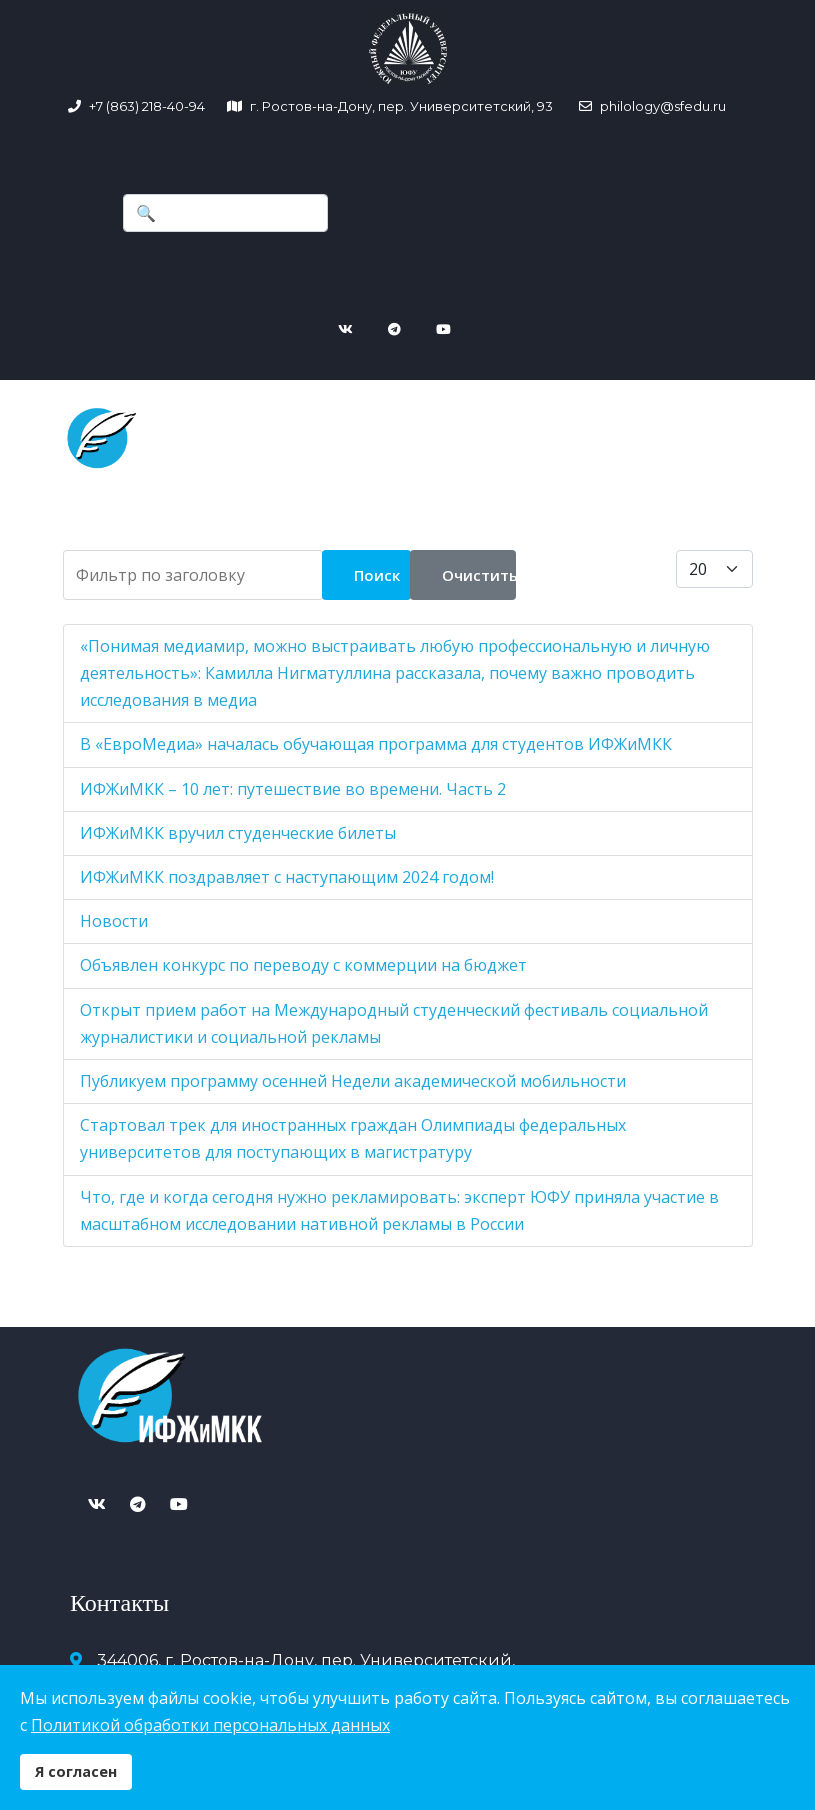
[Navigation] (325, 398)
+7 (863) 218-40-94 (147, 106)
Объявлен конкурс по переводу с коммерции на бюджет (303, 956)
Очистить (479, 565)
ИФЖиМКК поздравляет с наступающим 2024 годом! (287, 867)
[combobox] (225, 213)
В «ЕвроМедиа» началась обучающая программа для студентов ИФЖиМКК (376, 735)
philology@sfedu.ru (661, 106)
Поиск (377, 565)
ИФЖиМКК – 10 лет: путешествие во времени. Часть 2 (293, 779)
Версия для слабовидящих (600, 1564)
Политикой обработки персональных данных (210, 1725)
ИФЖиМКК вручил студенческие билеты (238, 823)
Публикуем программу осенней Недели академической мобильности (353, 1071)
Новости (114, 911)
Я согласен (76, 1771)
